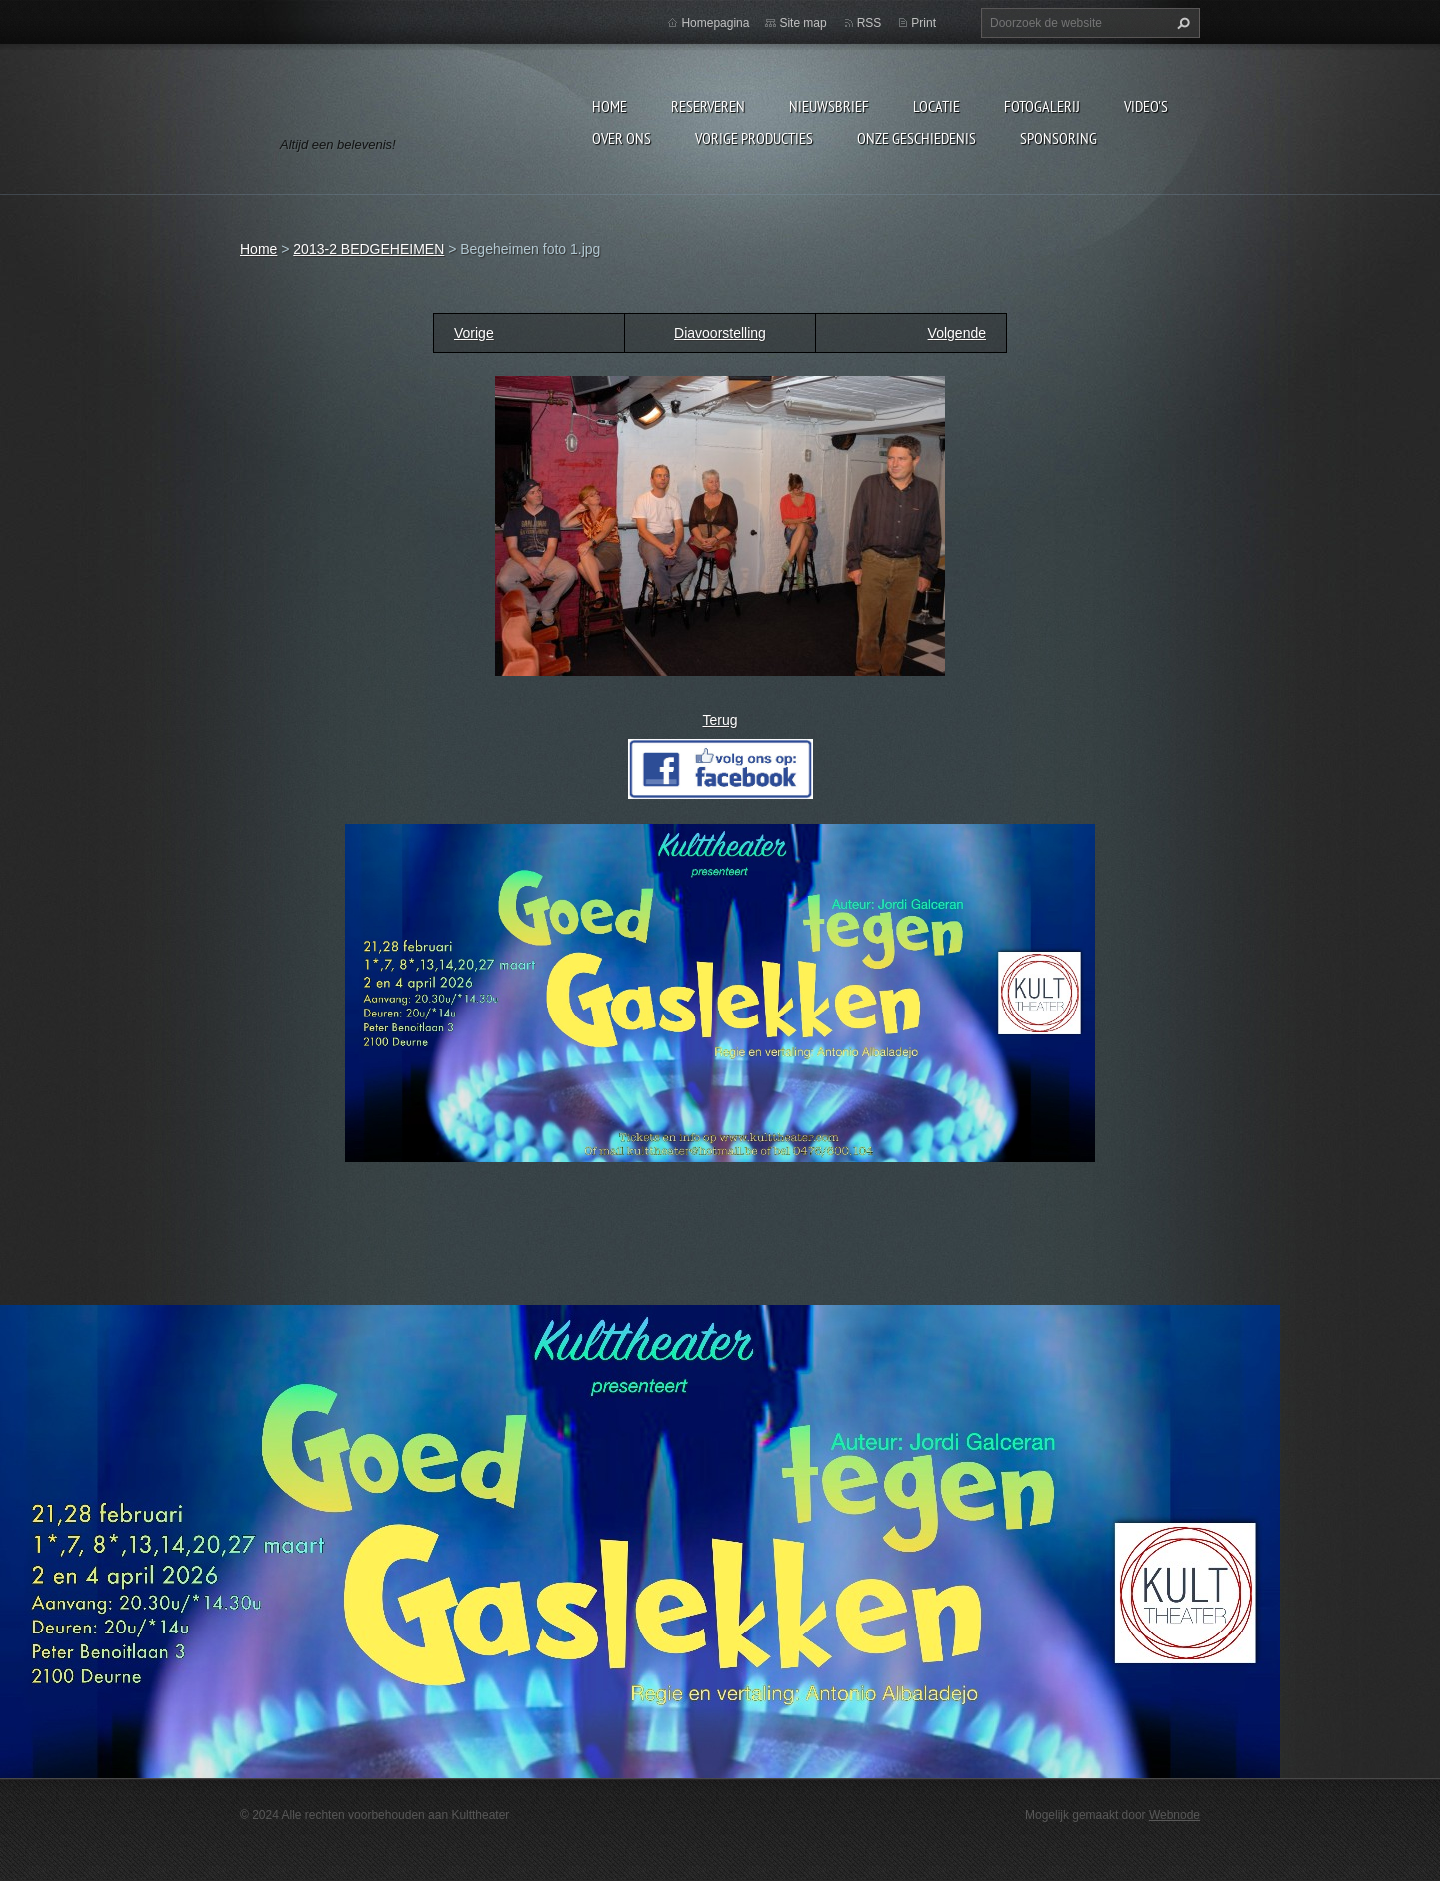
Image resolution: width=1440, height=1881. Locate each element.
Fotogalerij (1042, 106)
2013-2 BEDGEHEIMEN (368, 249)
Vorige (474, 333)
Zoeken (1181, 23)
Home (609, 106)
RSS (869, 23)
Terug (719, 720)
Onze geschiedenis (916, 138)
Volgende (957, 333)
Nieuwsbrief (829, 106)
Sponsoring (1058, 138)
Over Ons (621, 138)
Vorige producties (754, 138)
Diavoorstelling (720, 333)
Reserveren (708, 106)
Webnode (1174, 1815)
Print (923, 23)
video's (1146, 106)
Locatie (936, 106)
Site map (802, 23)
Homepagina (715, 23)
